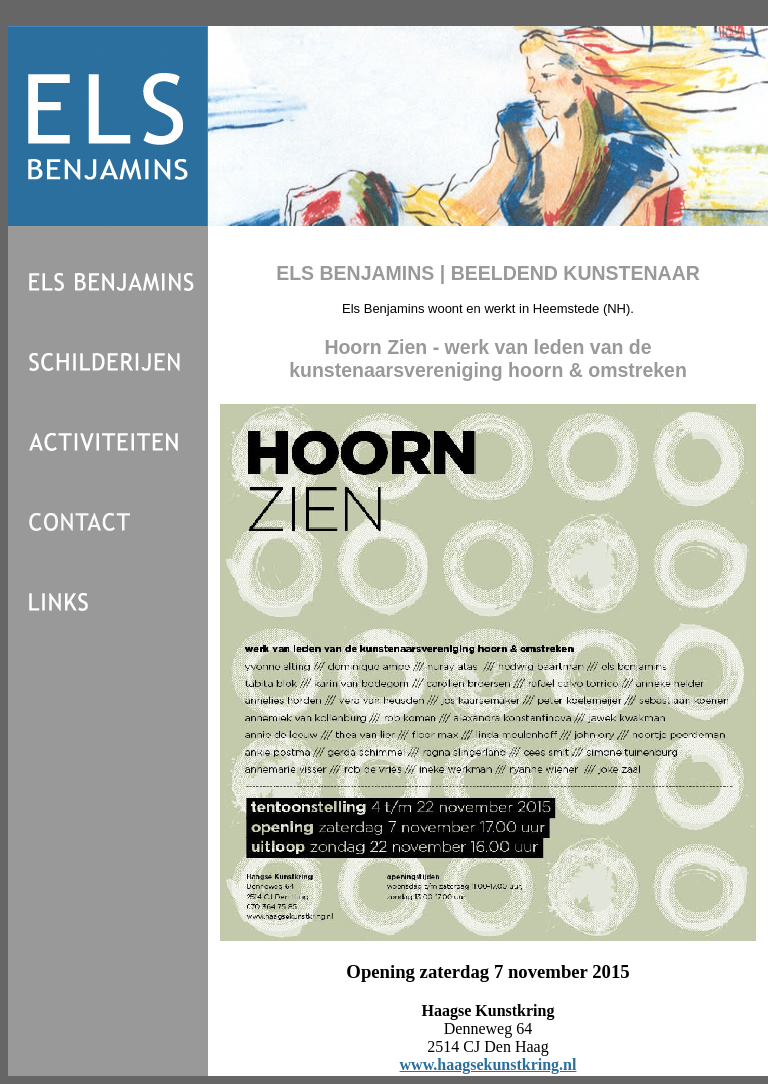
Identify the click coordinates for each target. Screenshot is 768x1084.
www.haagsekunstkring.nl (488, 1064)
